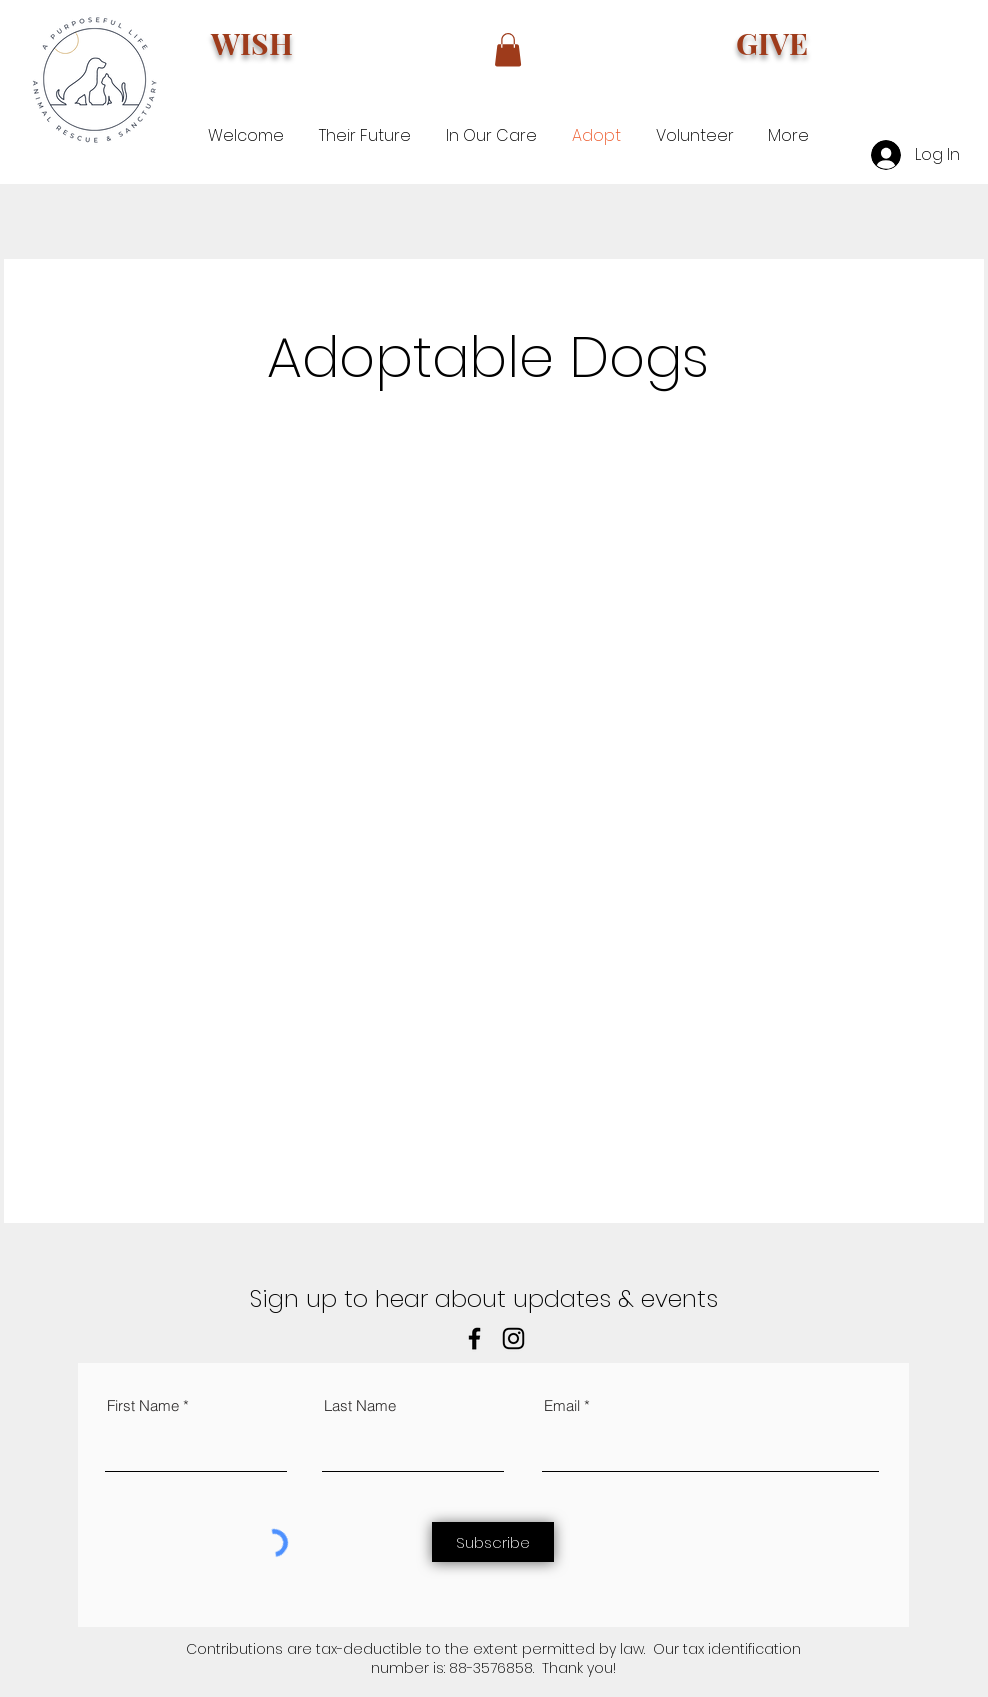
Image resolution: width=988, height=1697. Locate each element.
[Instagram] (513, 1338)
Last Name (360, 1405)
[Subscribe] (493, 1542)
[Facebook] (474, 1338)
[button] (508, 49)
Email (562, 1405)
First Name (143, 1405)
